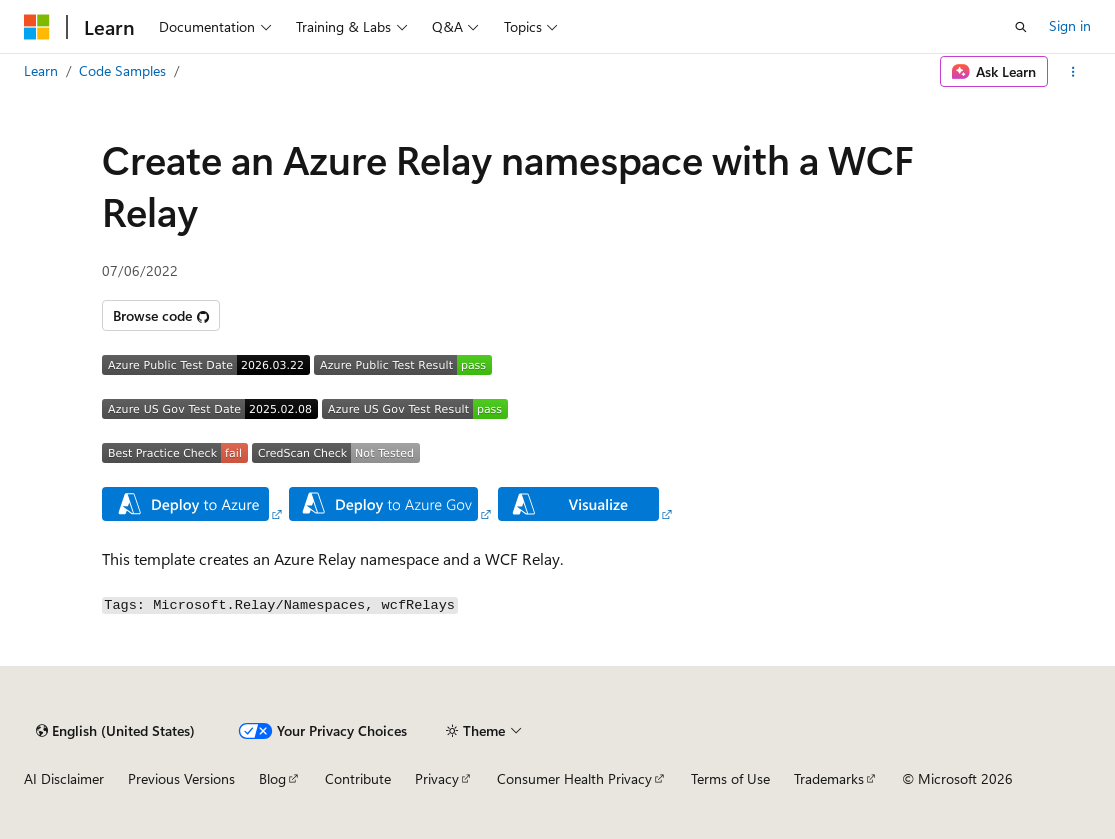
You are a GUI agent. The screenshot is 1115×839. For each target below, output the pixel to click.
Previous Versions (181, 778)
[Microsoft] (37, 27)
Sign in (1070, 25)
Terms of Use (730, 778)
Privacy (437, 778)
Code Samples (122, 70)
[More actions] (1073, 72)
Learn (41, 70)
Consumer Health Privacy (574, 778)
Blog (272, 778)
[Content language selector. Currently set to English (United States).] (115, 731)
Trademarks (829, 778)
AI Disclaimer (64, 778)
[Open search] (1021, 27)
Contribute (358, 778)
